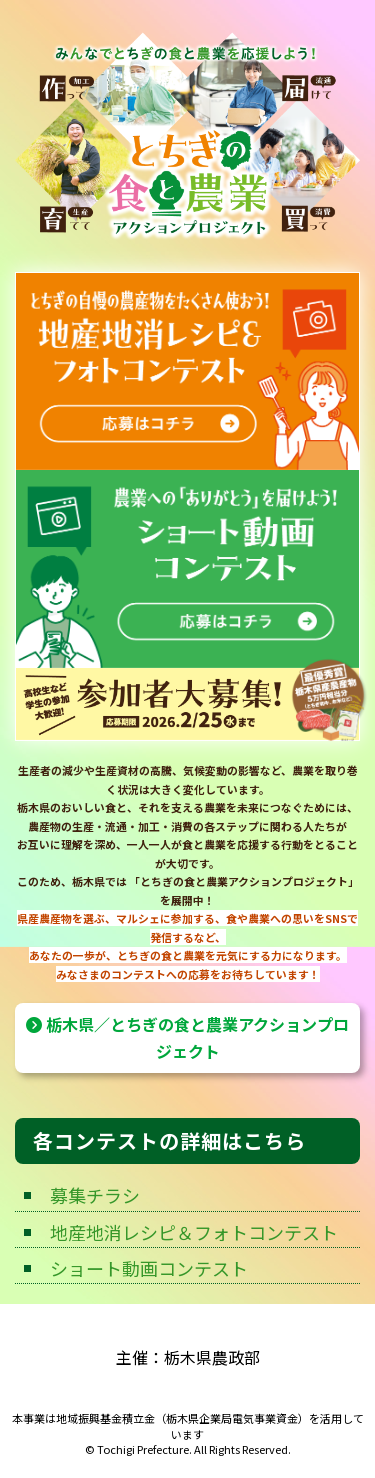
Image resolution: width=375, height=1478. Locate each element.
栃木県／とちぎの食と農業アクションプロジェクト (187, 1037)
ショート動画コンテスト (149, 1268)
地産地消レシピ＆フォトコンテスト (194, 1232)
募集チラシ (95, 1195)
